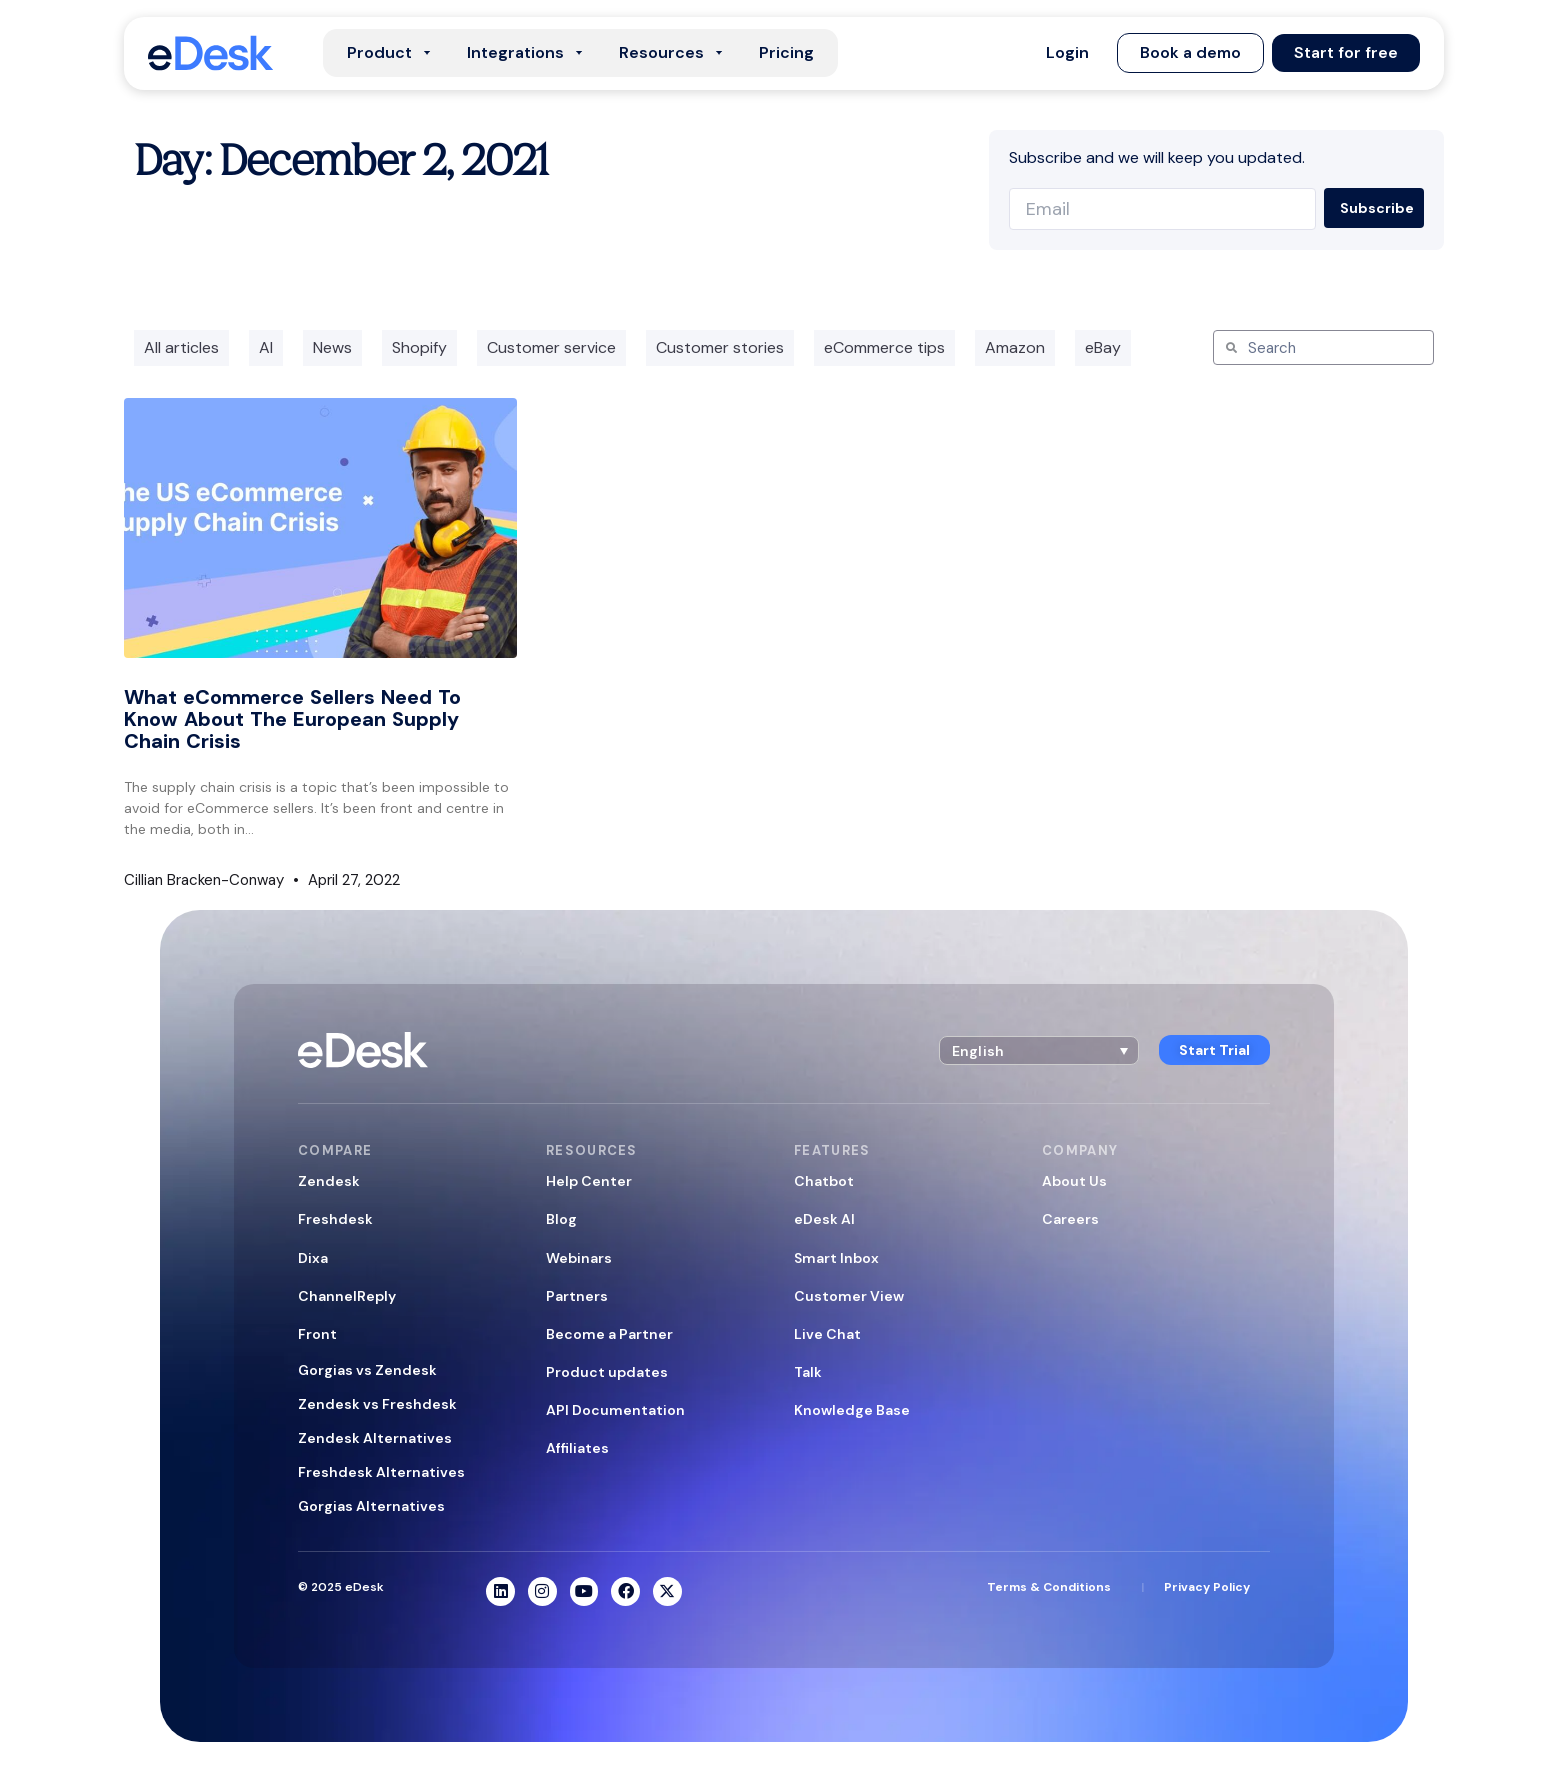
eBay (1103, 347)
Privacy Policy (1207, 1587)
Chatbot (824, 1181)
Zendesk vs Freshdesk (377, 1404)
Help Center (589, 1181)
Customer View (849, 1296)
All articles (181, 347)
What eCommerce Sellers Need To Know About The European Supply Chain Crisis (292, 719)
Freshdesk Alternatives (381, 1472)
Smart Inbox (836, 1258)
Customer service (551, 347)
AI (266, 347)
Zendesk (329, 1181)
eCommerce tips (884, 347)
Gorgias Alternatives (371, 1506)
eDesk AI (824, 1219)
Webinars (579, 1258)
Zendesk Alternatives (375, 1438)
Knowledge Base (852, 1410)
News (332, 347)
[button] (1067, 53)
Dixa (313, 1258)
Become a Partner (609, 1334)
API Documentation (615, 1410)
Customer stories (720, 347)
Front (317, 1334)
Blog (561, 1219)
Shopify (419, 347)
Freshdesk (335, 1219)
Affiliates (577, 1448)
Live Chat (827, 1334)
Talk (808, 1372)
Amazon (1015, 347)
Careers (1070, 1219)
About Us (1074, 1181)
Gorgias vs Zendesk (367, 1370)
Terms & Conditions (1049, 1587)
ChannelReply (347, 1296)
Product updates (607, 1372)
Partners (577, 1296)
